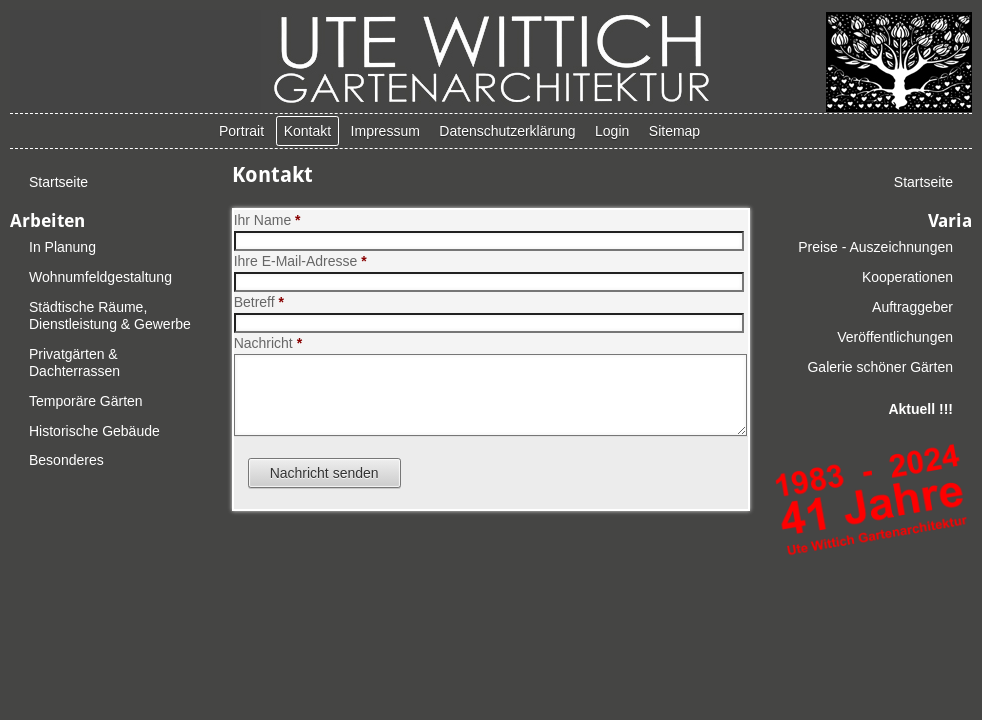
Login (612, 131)
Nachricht (268, 343)
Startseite (58, 182)
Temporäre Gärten (86, 401)
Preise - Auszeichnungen (875, 247)
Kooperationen (907, 277)
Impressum (385, 131)
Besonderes (66, 460)
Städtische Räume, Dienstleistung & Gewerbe (110, 315)
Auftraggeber (912, 307)
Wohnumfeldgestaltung (100, 277)
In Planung (62, 247)
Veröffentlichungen (895, 337)
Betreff (259, 302)
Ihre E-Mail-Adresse (300, 261)
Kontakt (307, 131)
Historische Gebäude (94, 431)
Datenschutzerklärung (507, 131)
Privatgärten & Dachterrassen (74, 362)
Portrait (241, 131)
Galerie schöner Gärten (880, 367)
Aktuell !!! (920, 409)
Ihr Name (267, 220)
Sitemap (674, 131)
